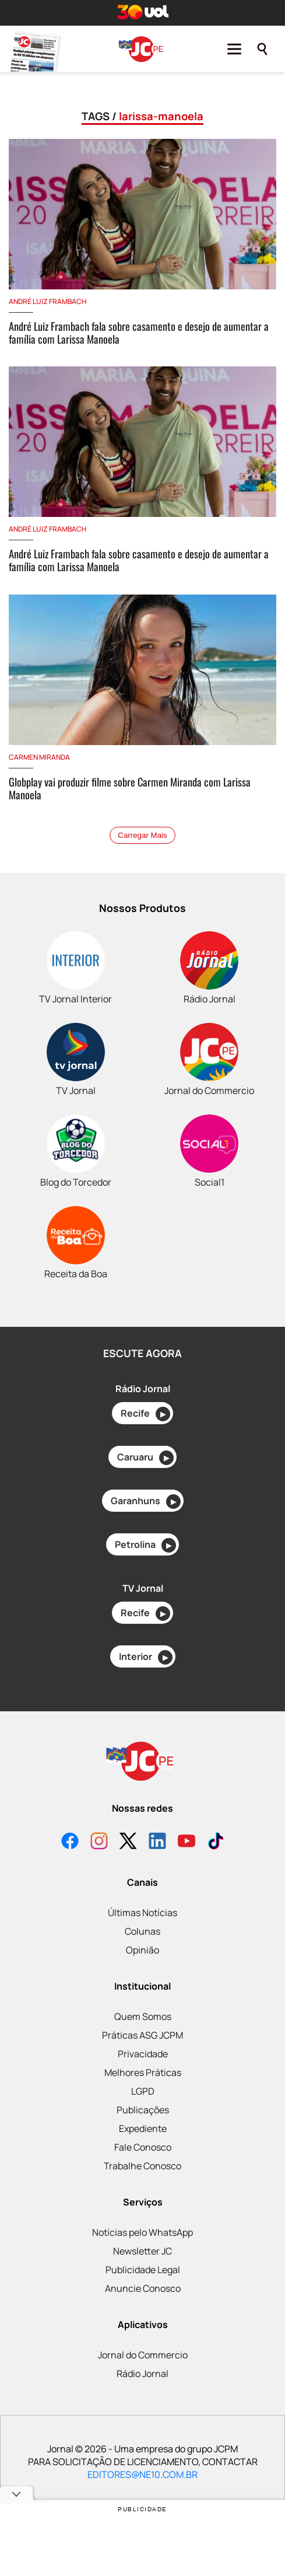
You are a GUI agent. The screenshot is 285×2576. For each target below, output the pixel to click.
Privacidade (143, 2053)
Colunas (142, 1931)
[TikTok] (215, 1842)
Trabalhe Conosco (142, 2165)
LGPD (142, 2091)
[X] (128, 1842)
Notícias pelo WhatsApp (142, 2232)
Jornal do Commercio (143, 2354)
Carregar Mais (142, 835)
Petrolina (145, 1545)
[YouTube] (186, 1842)
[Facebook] (70, 1842)
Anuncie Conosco (143, 2288)
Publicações (143, 2109)
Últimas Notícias (142, 1912)
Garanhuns (146, 1501)
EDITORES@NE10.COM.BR (142, 2474)
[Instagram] (99, 1842)
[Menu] (234, 49)
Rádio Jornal (142, 2373)
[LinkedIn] (157, 1842)
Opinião (142, 1950)
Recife (145, 1414)
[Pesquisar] (262, 49)
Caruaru (145, 1457)
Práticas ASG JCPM (142, 2035)
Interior (146, 1657)
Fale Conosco (142, 2147)
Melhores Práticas (142, 2072)
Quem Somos (142, 2016)
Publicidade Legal (142, 2269)
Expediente (143, 2128)
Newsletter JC (142, 2251)
